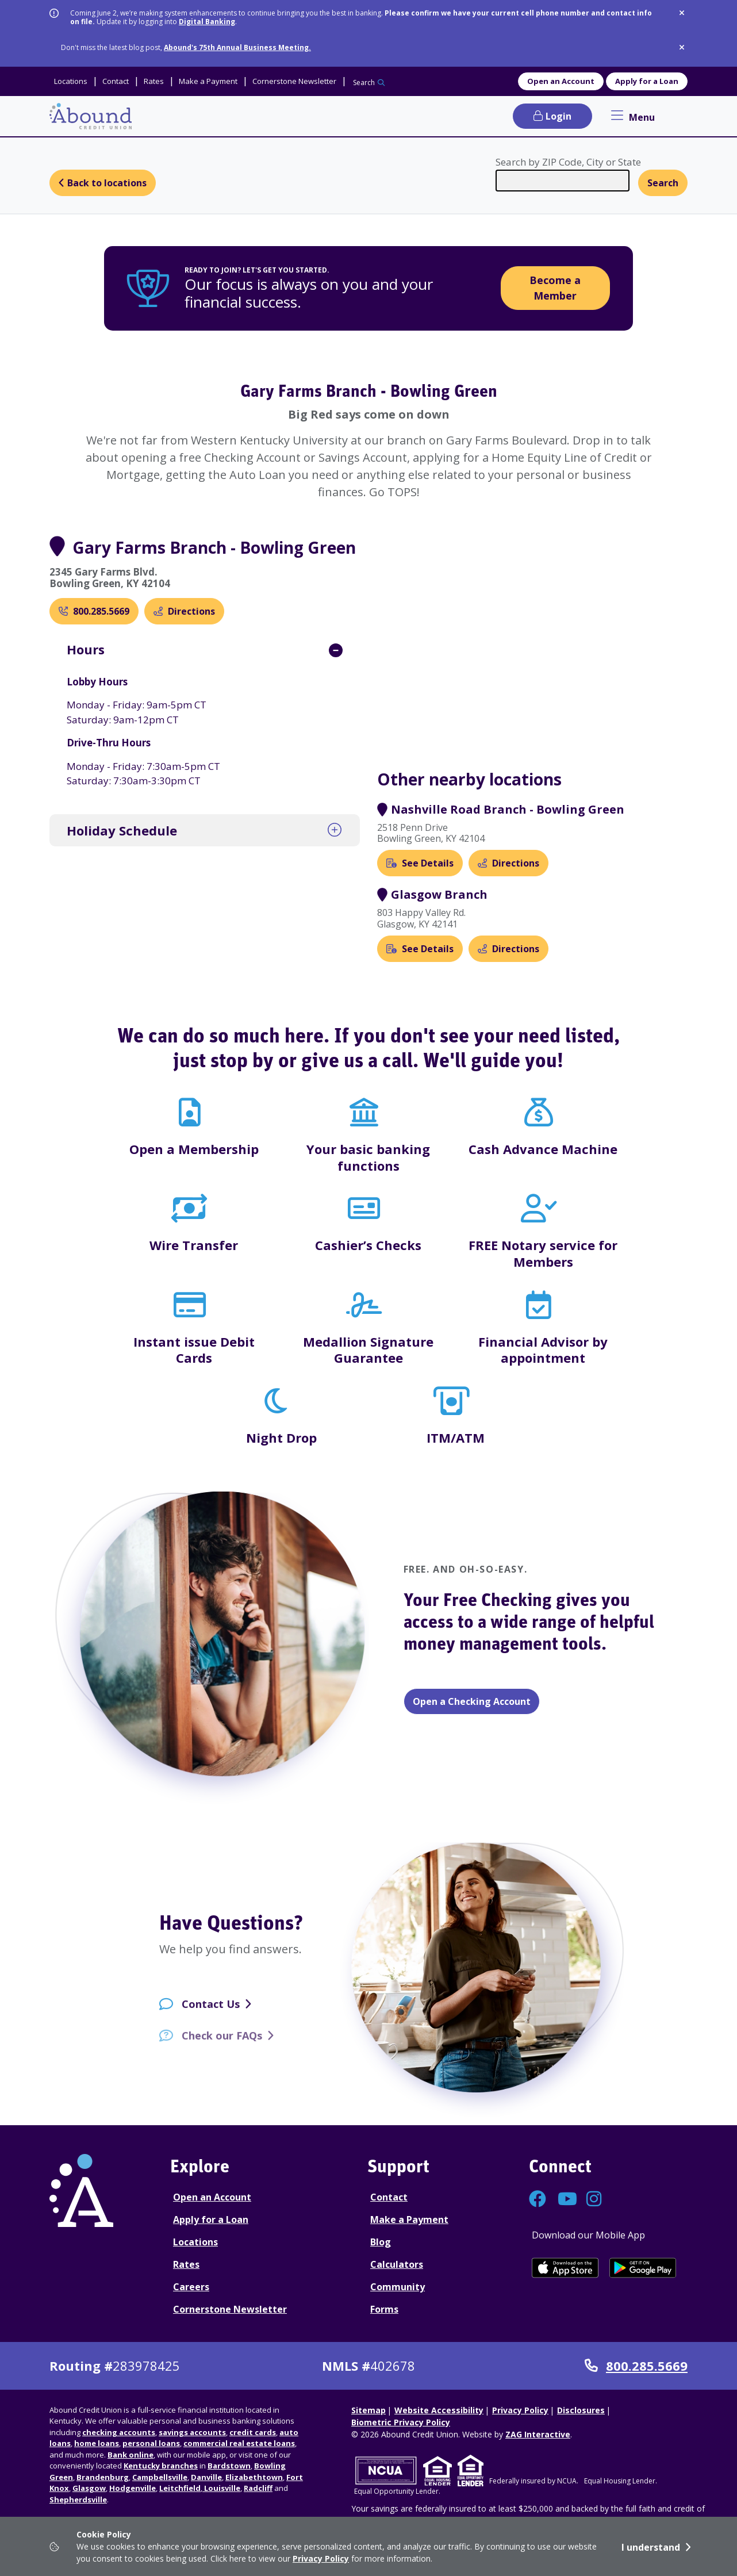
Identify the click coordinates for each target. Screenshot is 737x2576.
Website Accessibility (438, 2410)
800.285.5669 (636, 2366)
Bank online (130, 2455)
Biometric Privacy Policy (400, 2422)
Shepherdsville (78, 2499)
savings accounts (192, 2432)
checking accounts (118, 2432)
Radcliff (258, 2488)
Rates (186, 2264)
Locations (195, 2242)
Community (397, 2286)
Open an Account (560, 81)
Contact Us (211, 2013)
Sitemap (368, 2410)
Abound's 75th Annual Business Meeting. (237, 47)
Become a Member (555, 287)
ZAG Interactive (537, 2434)
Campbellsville (159, 2477)
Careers (191, 2286)
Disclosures (581, 2410)
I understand (650, 2547)
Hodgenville (132, 2488)
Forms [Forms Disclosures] (384, 2309)
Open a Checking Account (472, 1701)
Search (364, 82)
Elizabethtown (254, 2477)
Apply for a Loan (646, 81)
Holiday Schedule (122, 830)
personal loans (151, 2443)
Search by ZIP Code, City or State (568, 161)
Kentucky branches (161, 2465)
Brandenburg (102, 2477)
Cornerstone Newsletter (230, 2309)
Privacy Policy (321, 2558)
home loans (96, 2443)
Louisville (221, 2488)
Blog (380, 2242)
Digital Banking (207, 21)
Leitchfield (180, 2488)
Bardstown (229, 2465)
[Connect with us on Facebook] (537, 2201)
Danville (206, 2477)
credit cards (252, 2432)
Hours (86, 649)
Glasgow (89, 2488)
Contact (389, 2197)
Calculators (396, 2264)
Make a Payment (409, 2219)
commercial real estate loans (239, 2443)
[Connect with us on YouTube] (566, 2201)
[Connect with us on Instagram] (595, 2201)
